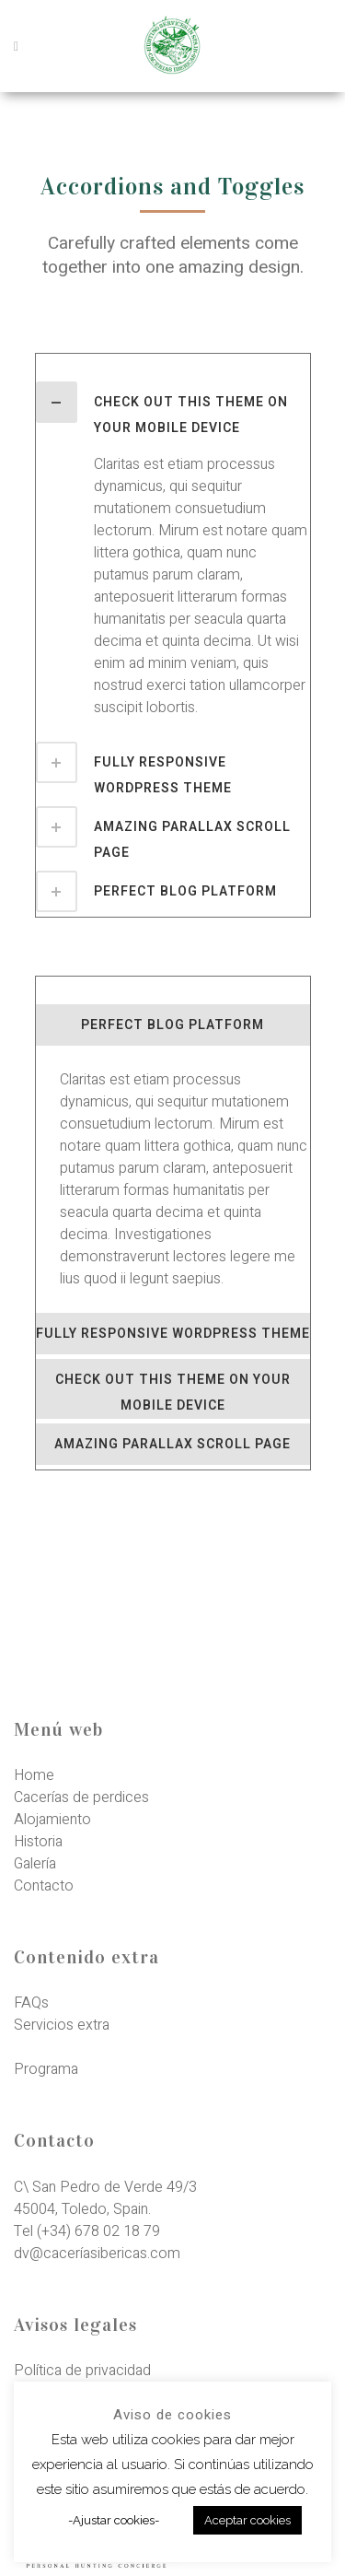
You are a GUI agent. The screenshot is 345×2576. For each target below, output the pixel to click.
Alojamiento (52, 1820)
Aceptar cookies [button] (247, 2520)
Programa (46, 2069)
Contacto (44, 1886)
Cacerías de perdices (81, 1797)
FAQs (31, 2003)
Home (34, 1775)
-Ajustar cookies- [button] (113, 2520)
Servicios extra (61, 2025)
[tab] (173, 411)
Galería (35, 1864)
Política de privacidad (82, 2370)
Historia (38, 1842)
